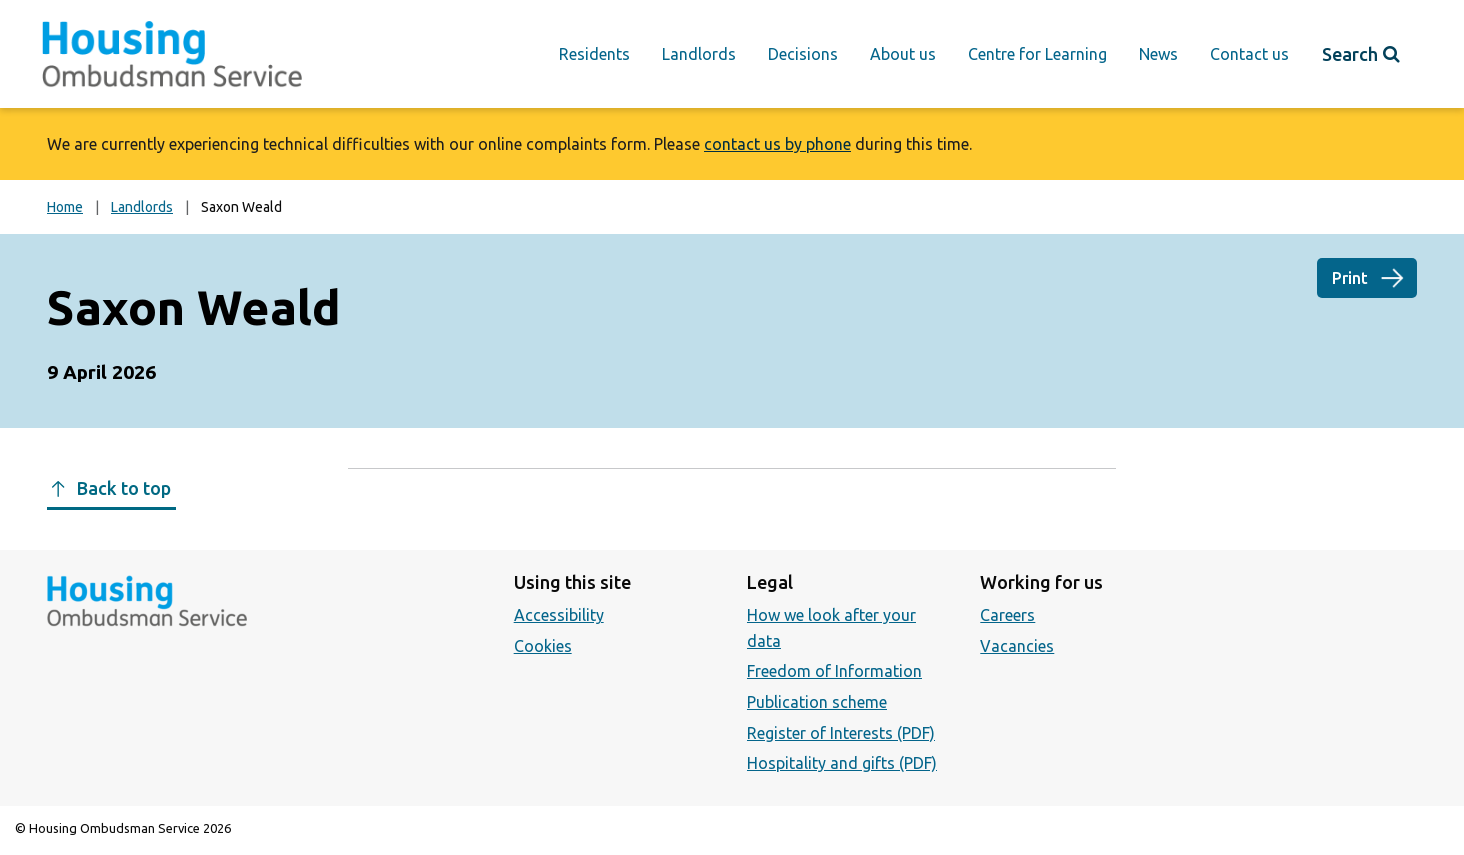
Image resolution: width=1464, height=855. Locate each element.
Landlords (699, 54)
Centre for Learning (1037, 54)
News (1158, 54)
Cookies (543, 646)
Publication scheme (817, 702)
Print (1350, 278)
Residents (594, 54)
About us (903, 54)
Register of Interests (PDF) (841, 733)
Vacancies (1017, 646)
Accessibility (559, 615)
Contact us (1249, 54)
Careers (1007, 615)
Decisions (803, 54)
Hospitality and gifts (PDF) (842, 763)
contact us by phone (777, 144)
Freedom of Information (834, 671)
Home (65, 207)
